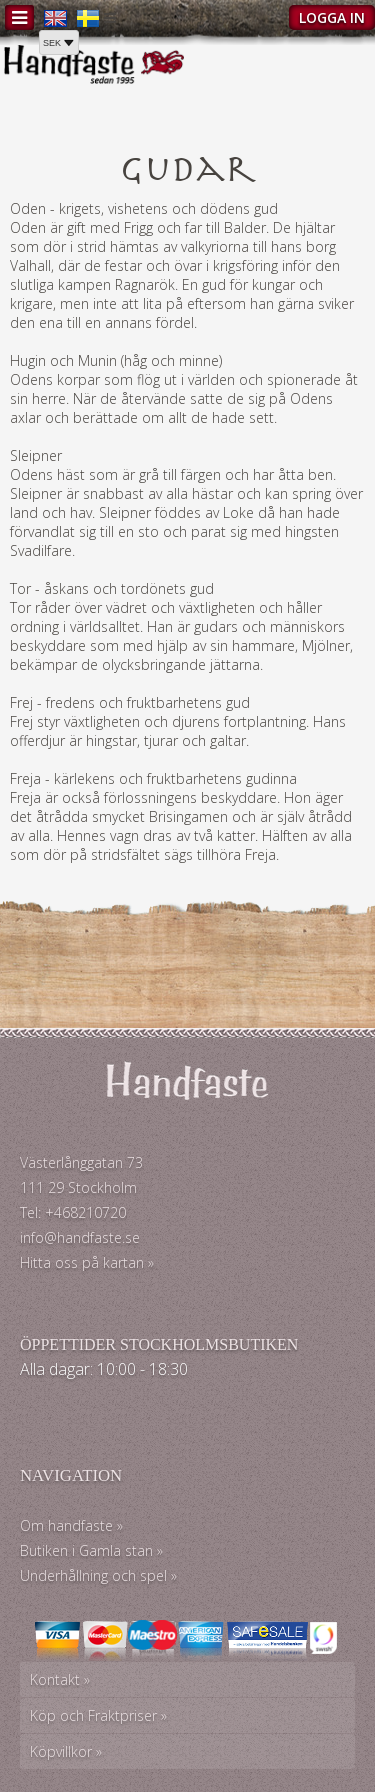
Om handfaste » (71, 1525)
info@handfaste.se (80, 1237)
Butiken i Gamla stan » (91, 1550)
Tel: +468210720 (73, 1212)
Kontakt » (60, 1679)
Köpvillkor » (66, 1751)
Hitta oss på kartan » (87, 1262)
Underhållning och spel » (98, 1575)
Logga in (332, 17)
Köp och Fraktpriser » (98, 1715)
